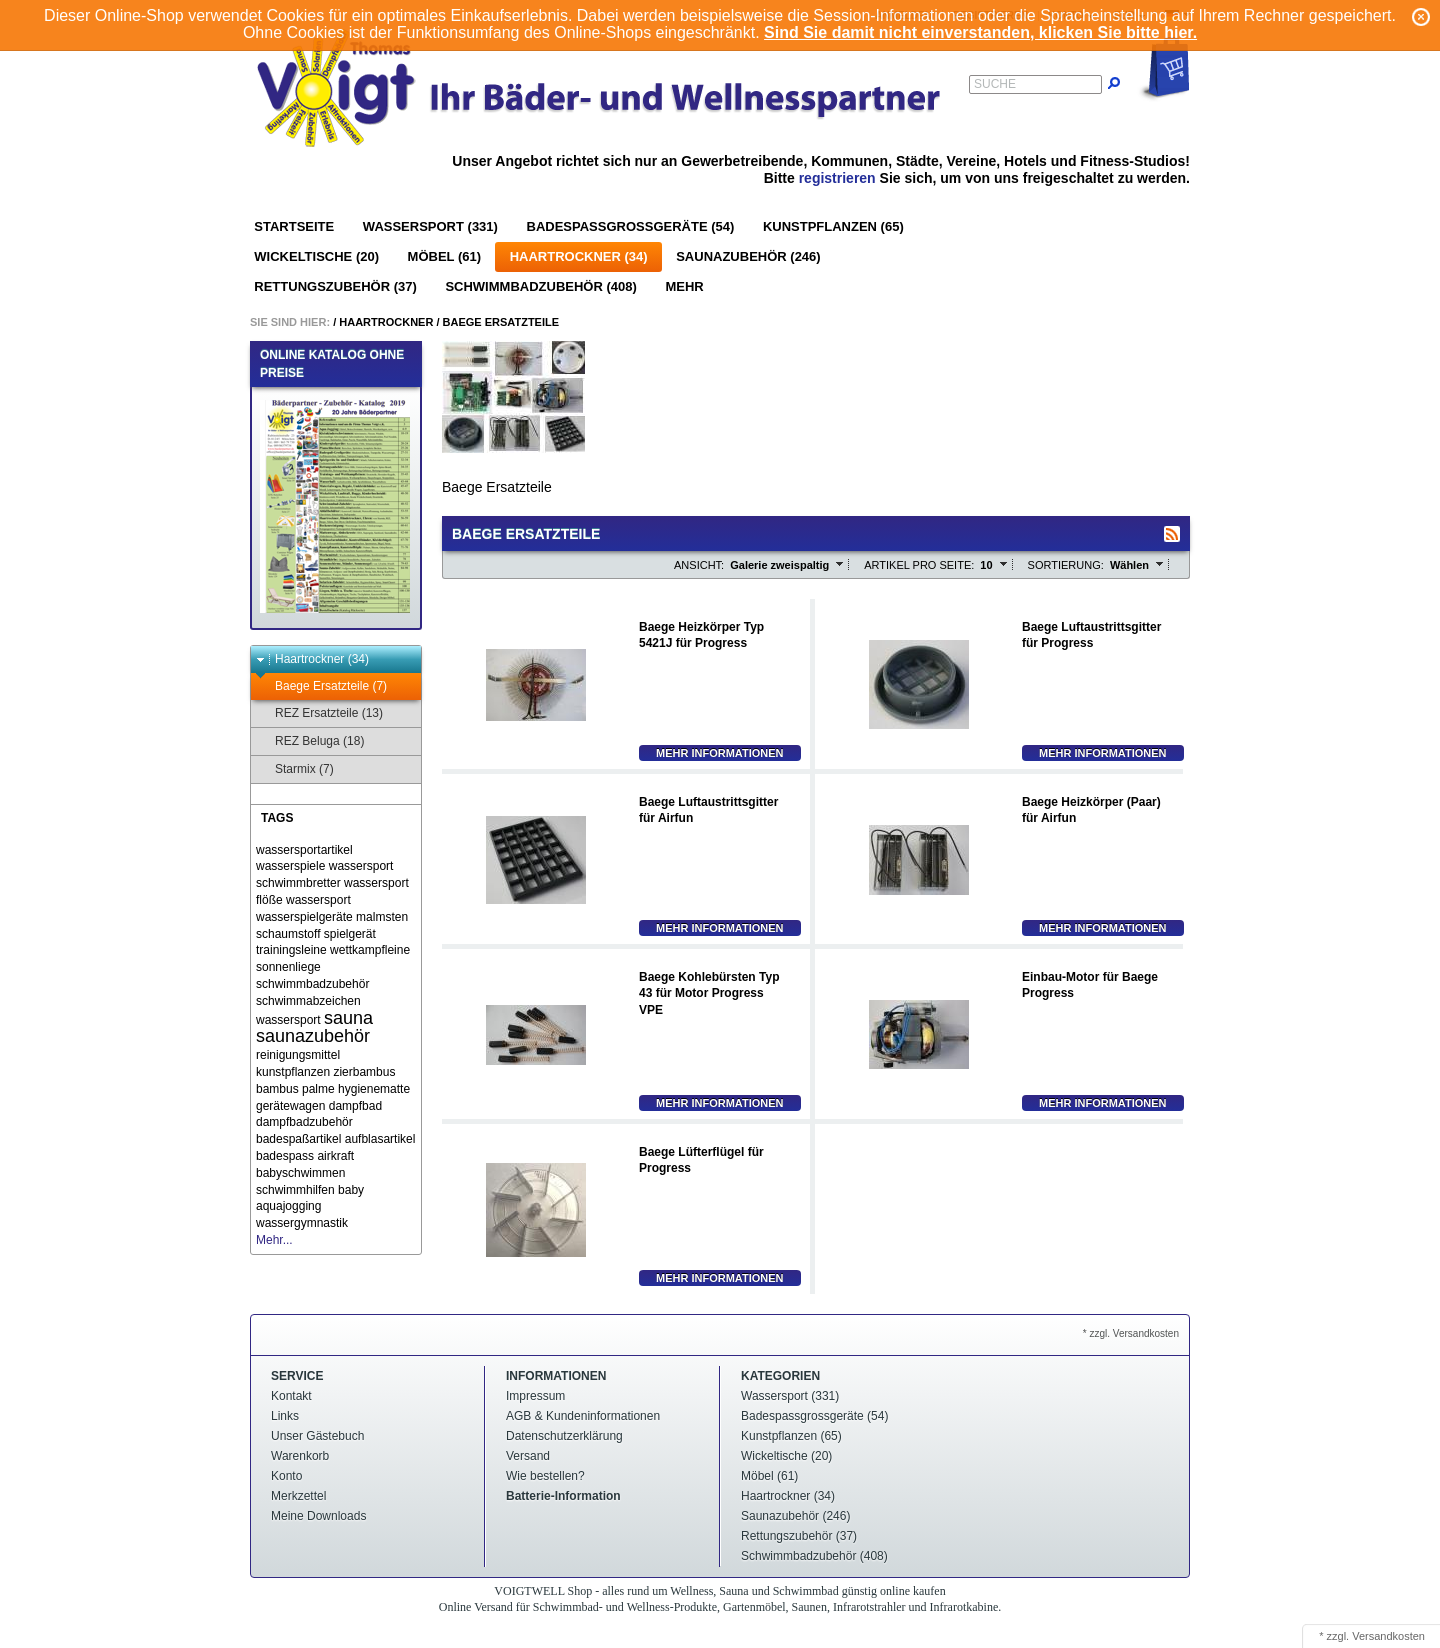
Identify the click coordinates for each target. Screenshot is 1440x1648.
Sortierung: (1066, 565)
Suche (995, 84)
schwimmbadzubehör (312, 984)
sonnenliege (288, 967)
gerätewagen (290, 1106)
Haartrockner (386, 322)
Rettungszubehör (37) (335, 286)
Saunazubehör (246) (748, 256)
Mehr (684, 286)
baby (351, 1190)
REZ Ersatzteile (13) (319, 713)
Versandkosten (1388, 1636)
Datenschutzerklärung (564, 1436)
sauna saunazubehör (314, 1027)
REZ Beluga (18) (310, 741)
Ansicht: (699, 565)
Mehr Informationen (720, 753)
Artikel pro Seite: (919, 565)
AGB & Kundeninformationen (583, 1416)
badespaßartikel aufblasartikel (335, 1139)
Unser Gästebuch (317, 1436)
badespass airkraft (305, 1156)
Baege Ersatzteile (501, 322)
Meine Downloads (318, 1516)
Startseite (294, 226)
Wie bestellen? (545, 1476)
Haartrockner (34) (579, 256)
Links (285, 1416)
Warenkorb (300, 1456)
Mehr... (274, 1240)
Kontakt (291, 1396)
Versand (528, 1456)
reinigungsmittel (298, 1055)
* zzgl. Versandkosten (1131, 1333)
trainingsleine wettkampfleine (333, 950)
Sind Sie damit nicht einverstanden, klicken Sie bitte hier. (980, 32)
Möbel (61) (444, 256)
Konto (286, 1476)
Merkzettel (298, 1496)
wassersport (318, 900)
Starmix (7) (295, 769)
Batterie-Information (563, 1496)
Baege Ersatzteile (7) (321, 686)
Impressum (535, 1396)
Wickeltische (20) (316, 256)
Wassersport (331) (430, 226)
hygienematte (374, 1089)
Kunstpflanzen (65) (833, 226)
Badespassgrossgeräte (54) (631, 226)
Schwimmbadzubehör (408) (540, 286)
